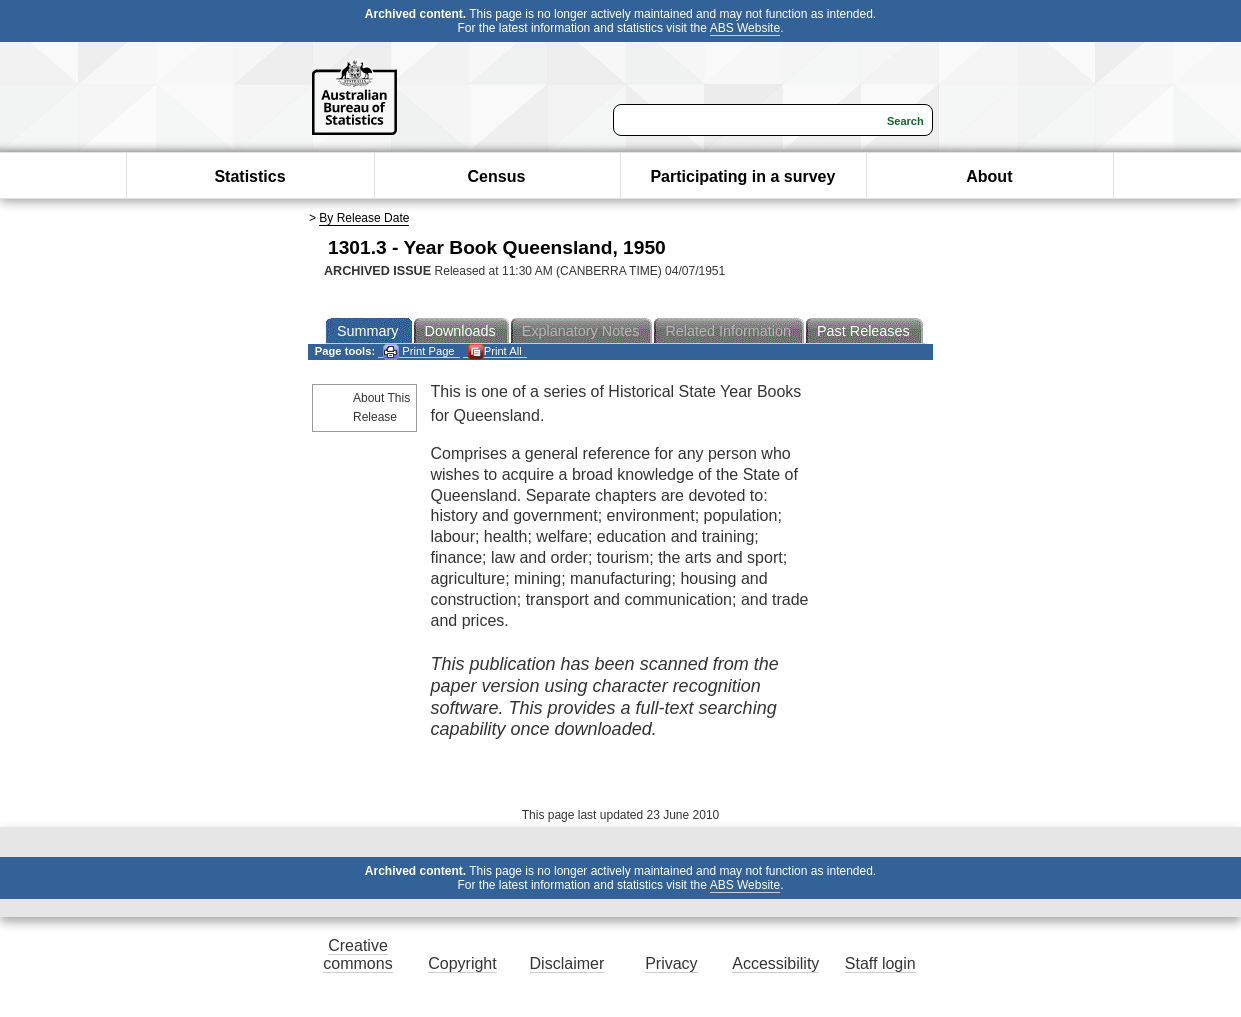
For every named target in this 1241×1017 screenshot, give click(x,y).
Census (497, 176)
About (989, 176)
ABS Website (745, 28)
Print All (495, 351)
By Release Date (364, 218)
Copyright (462, 963)
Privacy (671, 963)
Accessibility (775, 963)
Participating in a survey (742, 176)
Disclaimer (567, 963)
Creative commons (357, 954)
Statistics (249, 176)
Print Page (418, 351)
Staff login (880, 963)
